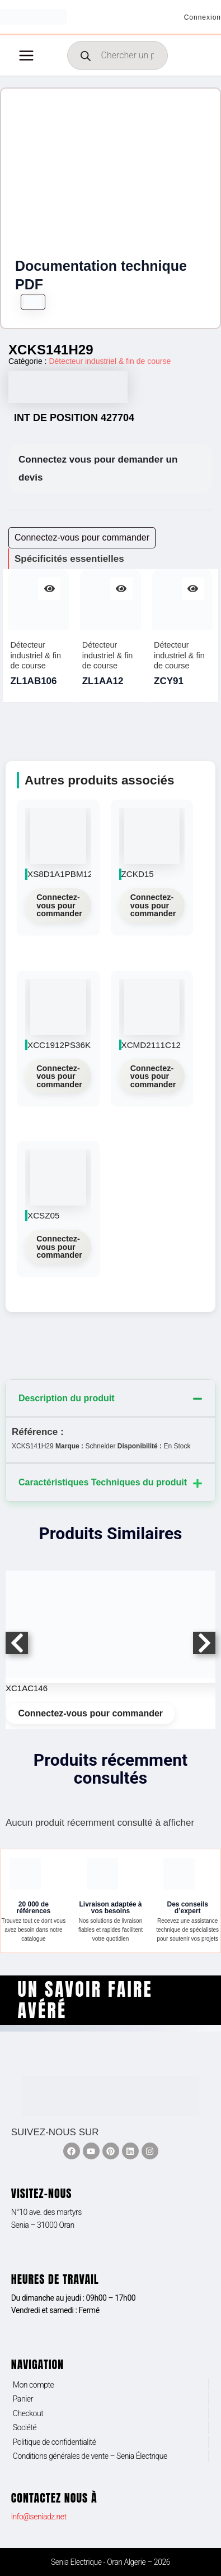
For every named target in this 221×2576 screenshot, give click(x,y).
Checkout (28, 2413)
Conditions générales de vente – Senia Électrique (90, 2456)
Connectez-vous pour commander (59, 905)
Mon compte (33, 2384)
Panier (23, 2398)
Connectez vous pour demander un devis (97, 468)
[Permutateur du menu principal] (26, 55)
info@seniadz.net (39, 2516)
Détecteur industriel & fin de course (110, 361)
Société (24, 2427)
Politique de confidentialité (54, 2441)
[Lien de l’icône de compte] (202, 16)
